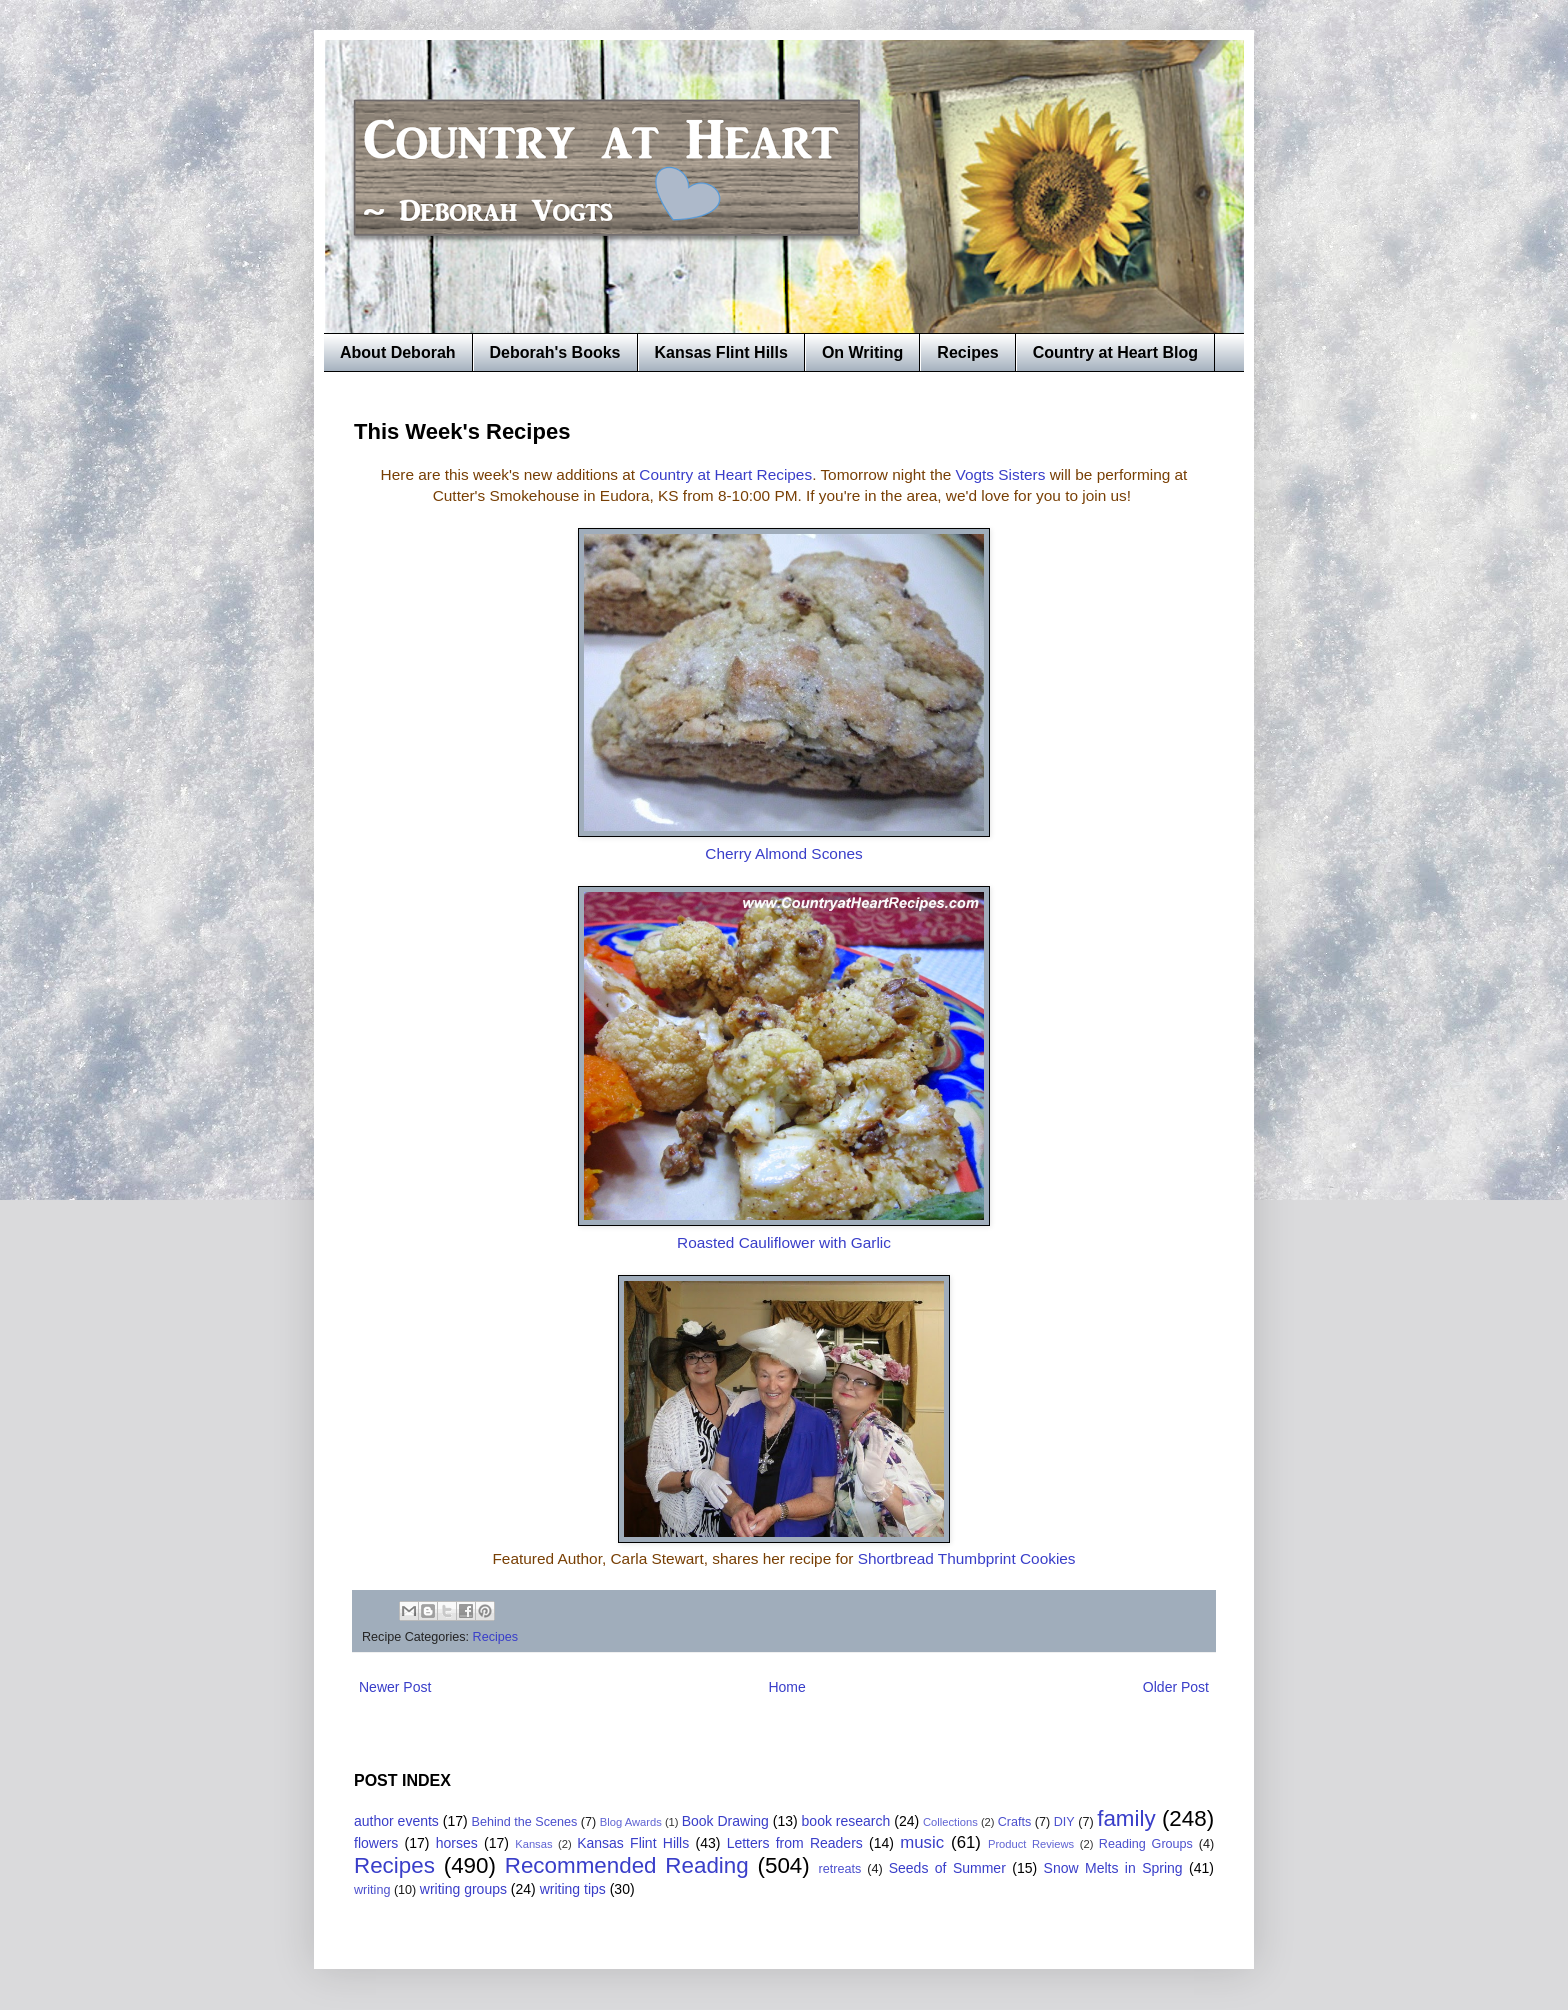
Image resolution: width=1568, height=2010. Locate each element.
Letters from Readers (795, 1843)
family (1126, 1818)
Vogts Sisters (1001, 474)
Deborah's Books (555, 352)
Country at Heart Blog (1115, 352)
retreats (840, 1869)
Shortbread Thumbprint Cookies (967, 1558)
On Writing (862, 352)
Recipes (967, 352)
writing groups (463, 1889)
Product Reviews (1031, 1844)
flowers (376, 1843)
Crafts (1015, 1822)
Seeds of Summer (947, 1868)
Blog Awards (631, 1822)
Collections (950, 1822)
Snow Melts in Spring (1113, 1868)
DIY (1064, 1822)
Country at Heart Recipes (725, 474)
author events (396, 1821)
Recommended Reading (627, 1865)
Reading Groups (1146, 1844)
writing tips (573, 1889)
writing (372, 1890)
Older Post (1176, 1687)
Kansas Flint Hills (721, 352)
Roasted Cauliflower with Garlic (784, 1242)
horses (457, 1843)
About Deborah (398, 352)
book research (846, 1821)
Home (786, 1687)
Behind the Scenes (525, 1822)
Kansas (533, 1844)
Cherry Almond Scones (783, 853)
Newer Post (395, 1687)
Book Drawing (725, 1821)
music (922, 1842)
